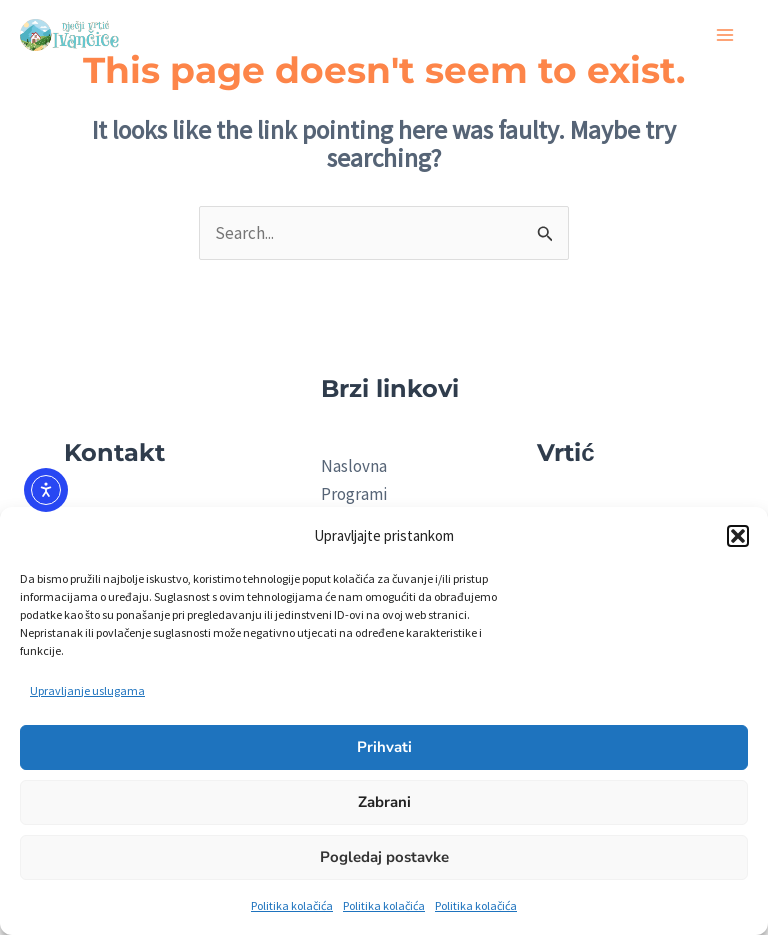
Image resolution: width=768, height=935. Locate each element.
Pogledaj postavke (384, 857)
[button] (738, 536)
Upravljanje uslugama (87, 690)
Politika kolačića (292, 905)
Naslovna (354, 466)
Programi (354, 494)
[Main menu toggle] (726, 35)
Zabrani (384, 802)
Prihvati (384, 747)
